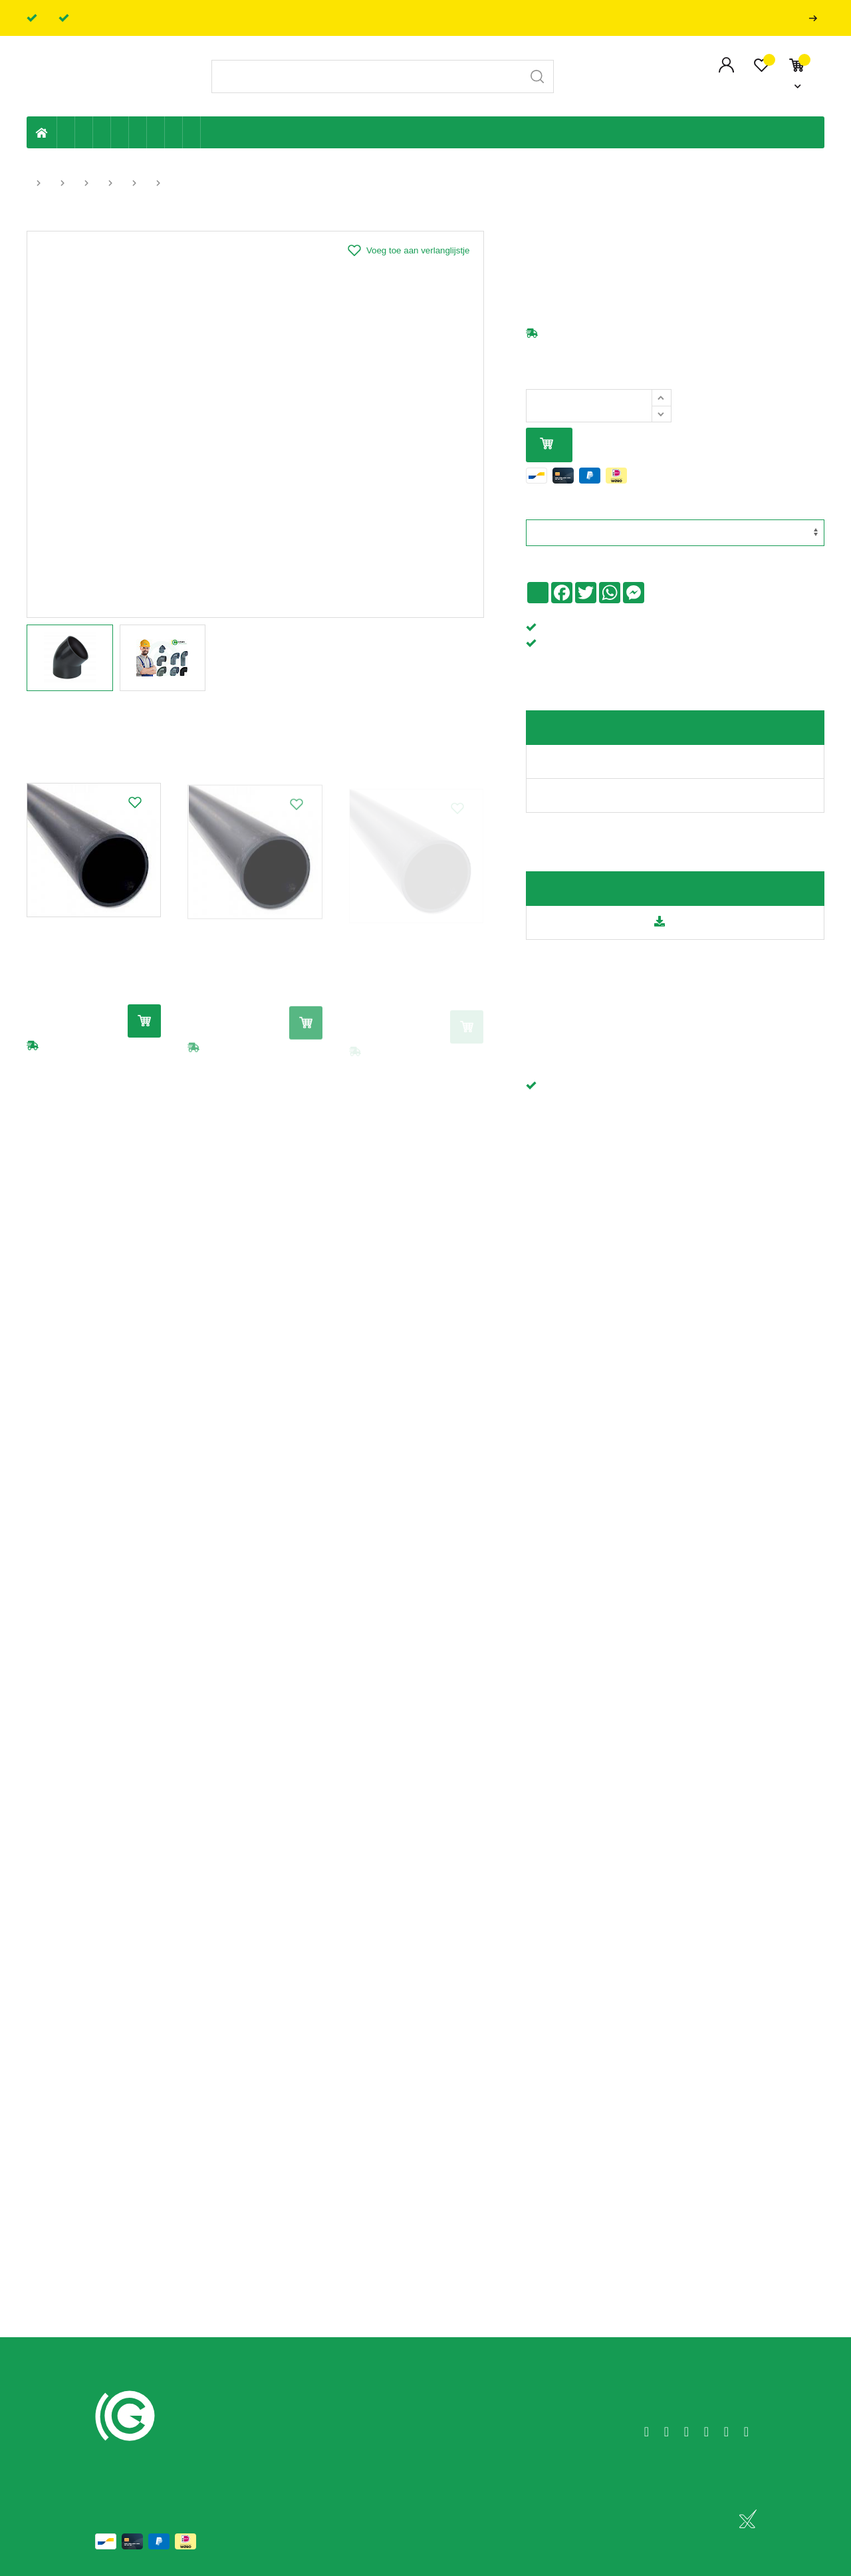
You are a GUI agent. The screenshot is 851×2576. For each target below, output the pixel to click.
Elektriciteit (156, 132)
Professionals (815, 18)
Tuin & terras (102, 132)
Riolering (84, 132)
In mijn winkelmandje (546, 445)
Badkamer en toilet (209, 132)
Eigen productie (66, 132)
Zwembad (192, 132)
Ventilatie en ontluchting (138, 132)
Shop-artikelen (174, 132)
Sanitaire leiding (120, 132)
